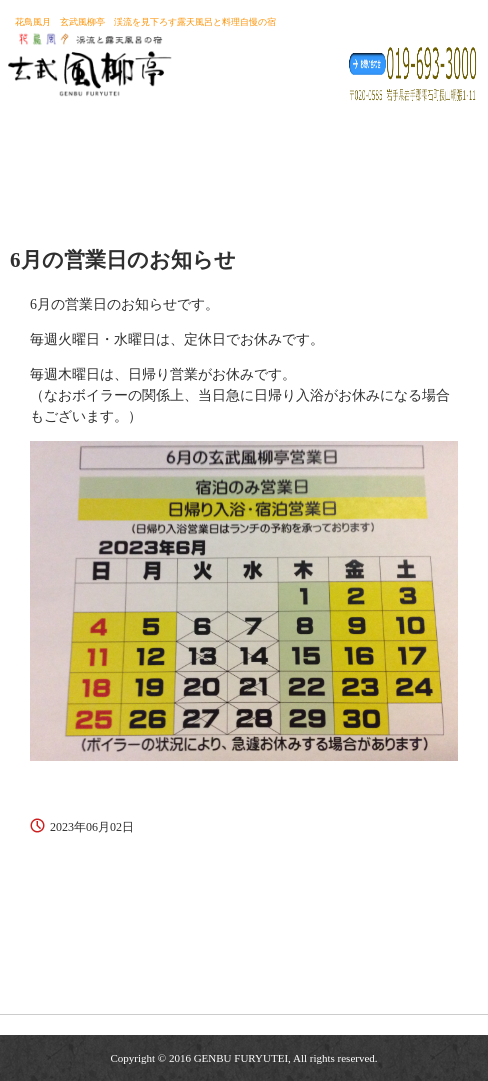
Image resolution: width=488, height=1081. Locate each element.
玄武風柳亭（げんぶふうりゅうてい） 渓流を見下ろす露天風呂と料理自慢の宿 (89, 59)
